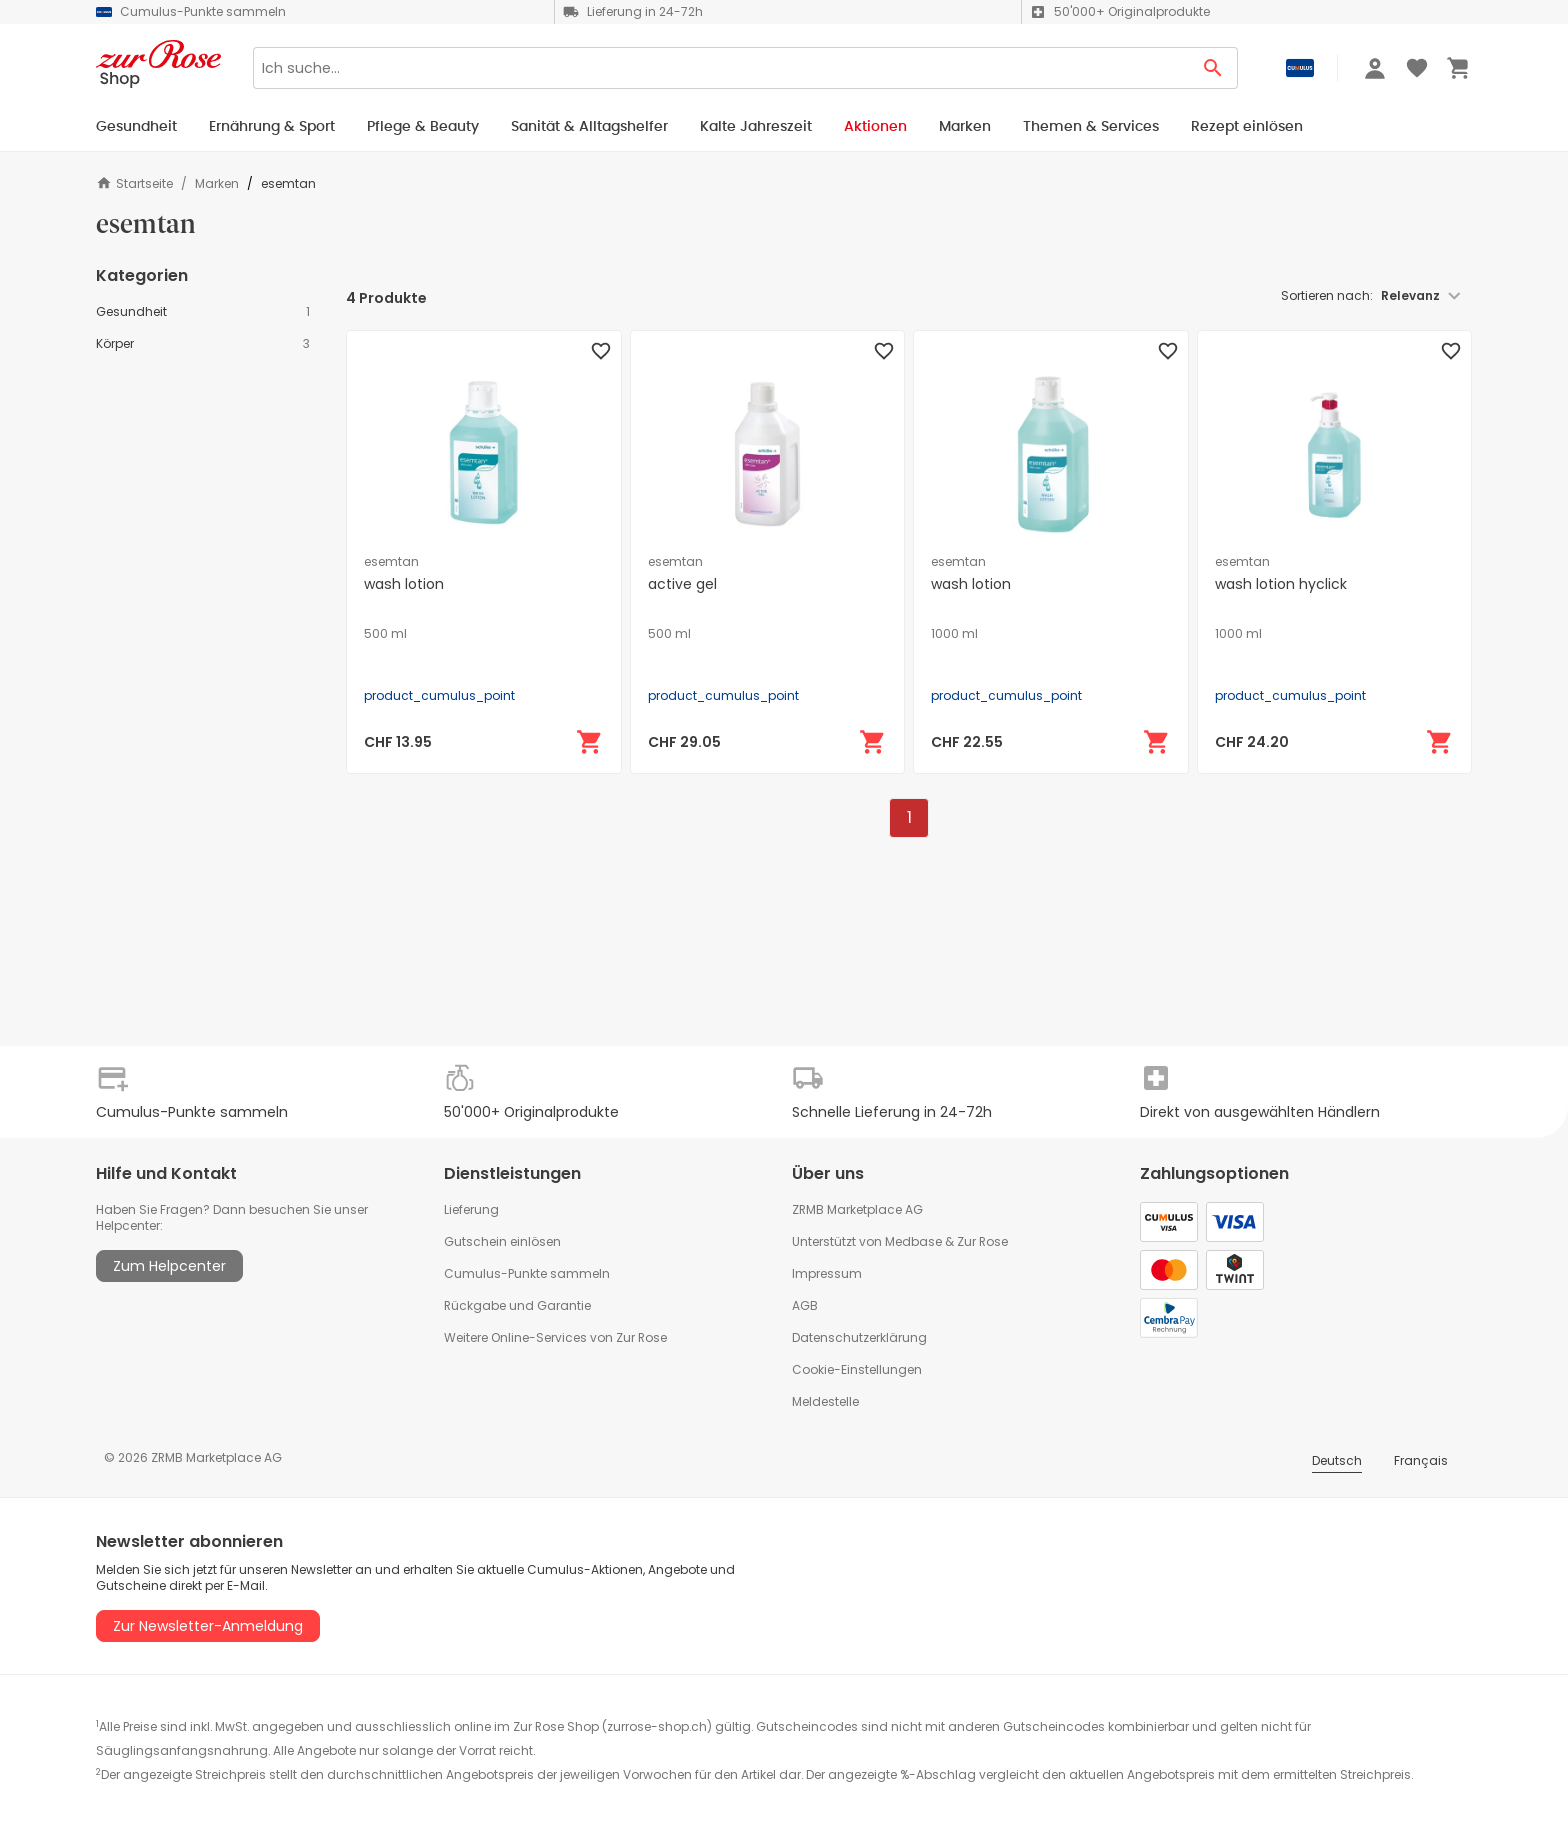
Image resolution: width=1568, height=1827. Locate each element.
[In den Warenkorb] (590, 742)
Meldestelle (825, 1401)
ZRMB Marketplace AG (857, 1209)
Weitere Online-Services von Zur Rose (555, 1337)
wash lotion (404, 584)
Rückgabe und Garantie (517, 1305)
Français (1421, 1460)
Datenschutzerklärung (859, 1337)
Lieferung (471, 1209)
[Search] (721, 68)
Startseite (134, 183)
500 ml (385, 634)
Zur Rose (982, 1241)
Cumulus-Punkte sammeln (527, 1273)
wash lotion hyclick (1281, 584)
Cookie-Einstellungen (857, 1369)
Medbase (913, 1241)
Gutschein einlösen (502, 1241)
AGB (805, 1305)
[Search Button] (1213, 68)
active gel (682, 584)
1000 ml (954, 634)
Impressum (827, 1273)
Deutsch (1337, 1460)
